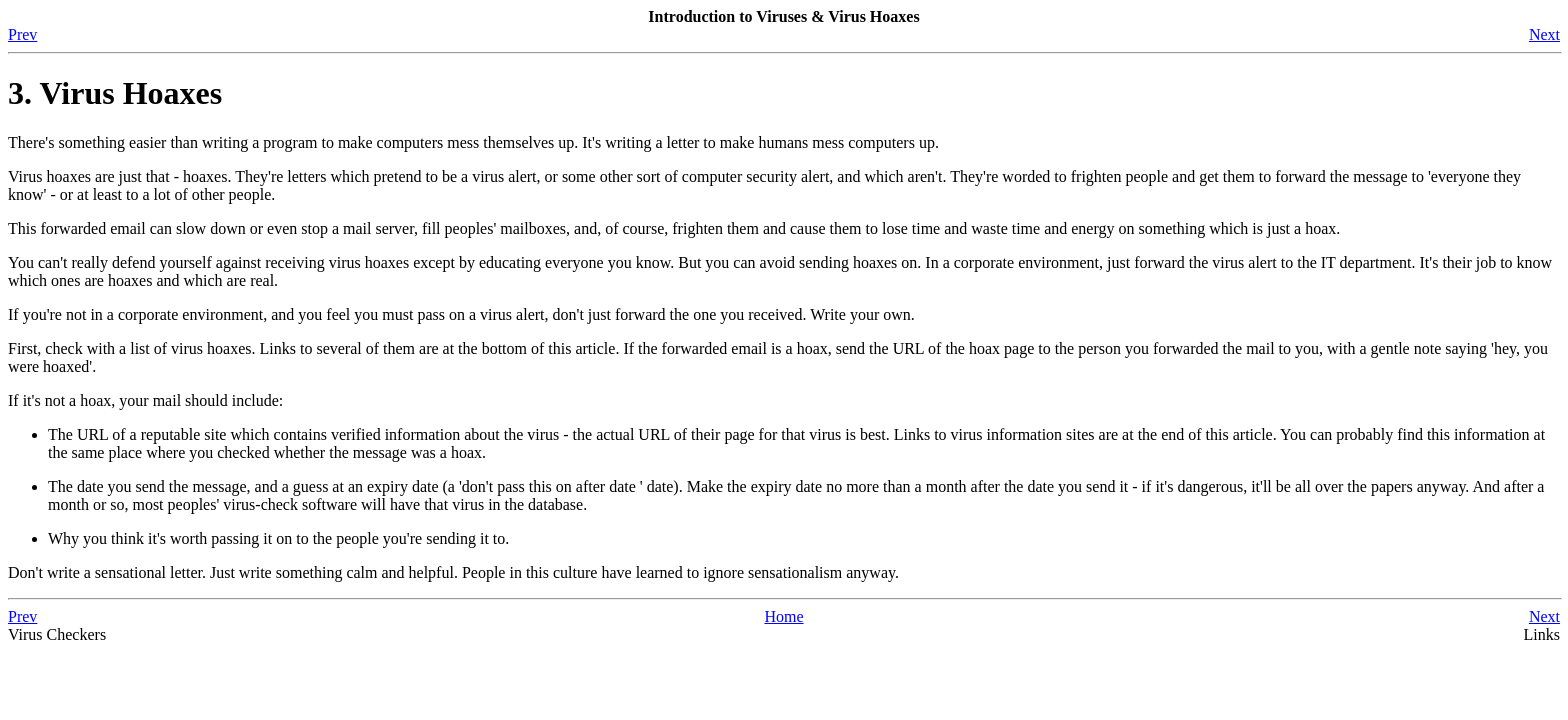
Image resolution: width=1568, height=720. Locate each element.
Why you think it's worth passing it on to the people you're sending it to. (278, 538)
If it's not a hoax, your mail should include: (145, 400)
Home (783, 616)
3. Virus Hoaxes (115, 93)
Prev (22, 34)
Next (1544, 34)
